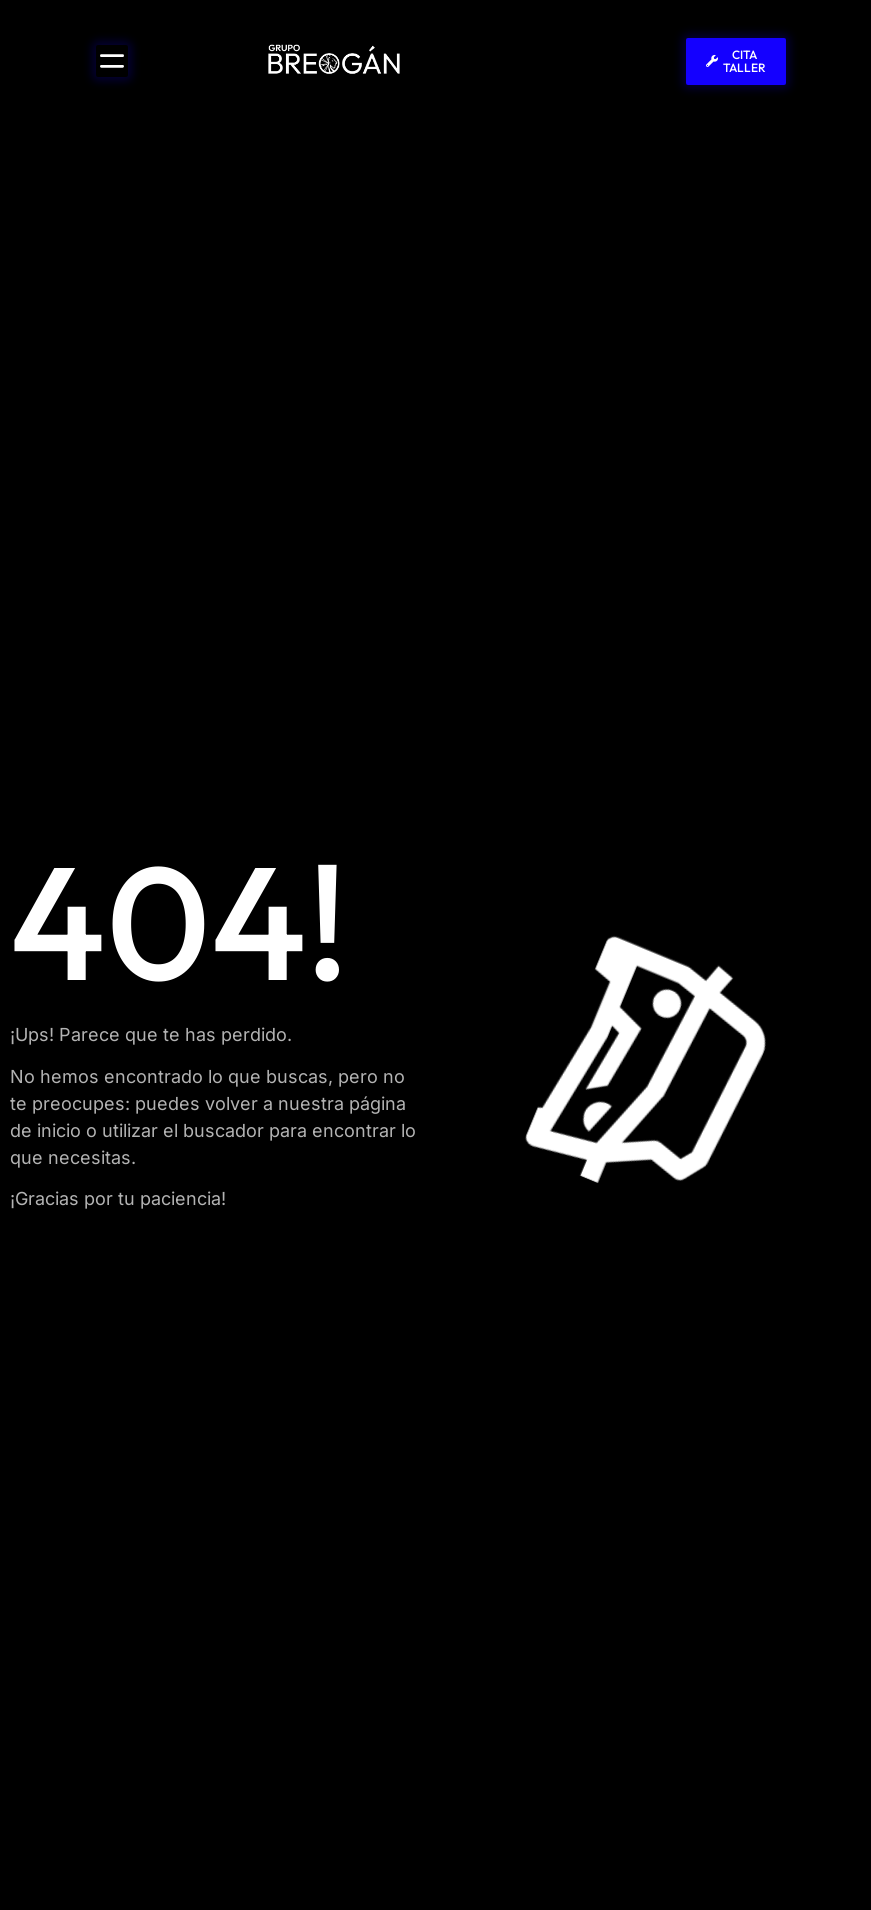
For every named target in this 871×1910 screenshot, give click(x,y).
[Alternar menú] (112, 61)
